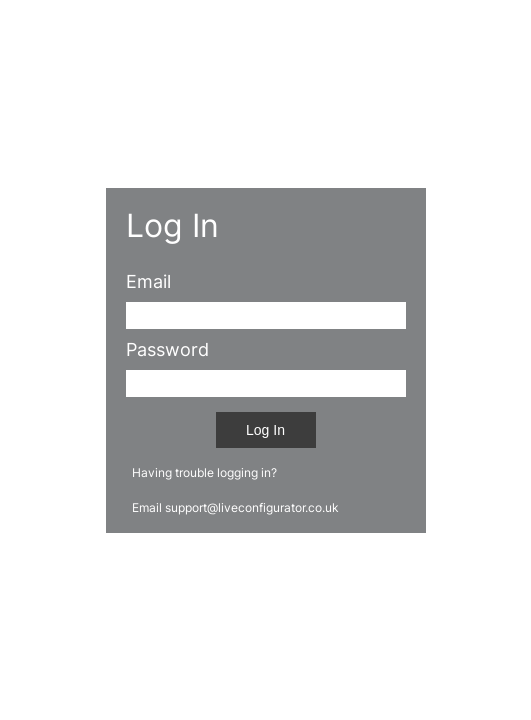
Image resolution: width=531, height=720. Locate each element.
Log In (265, 430)
